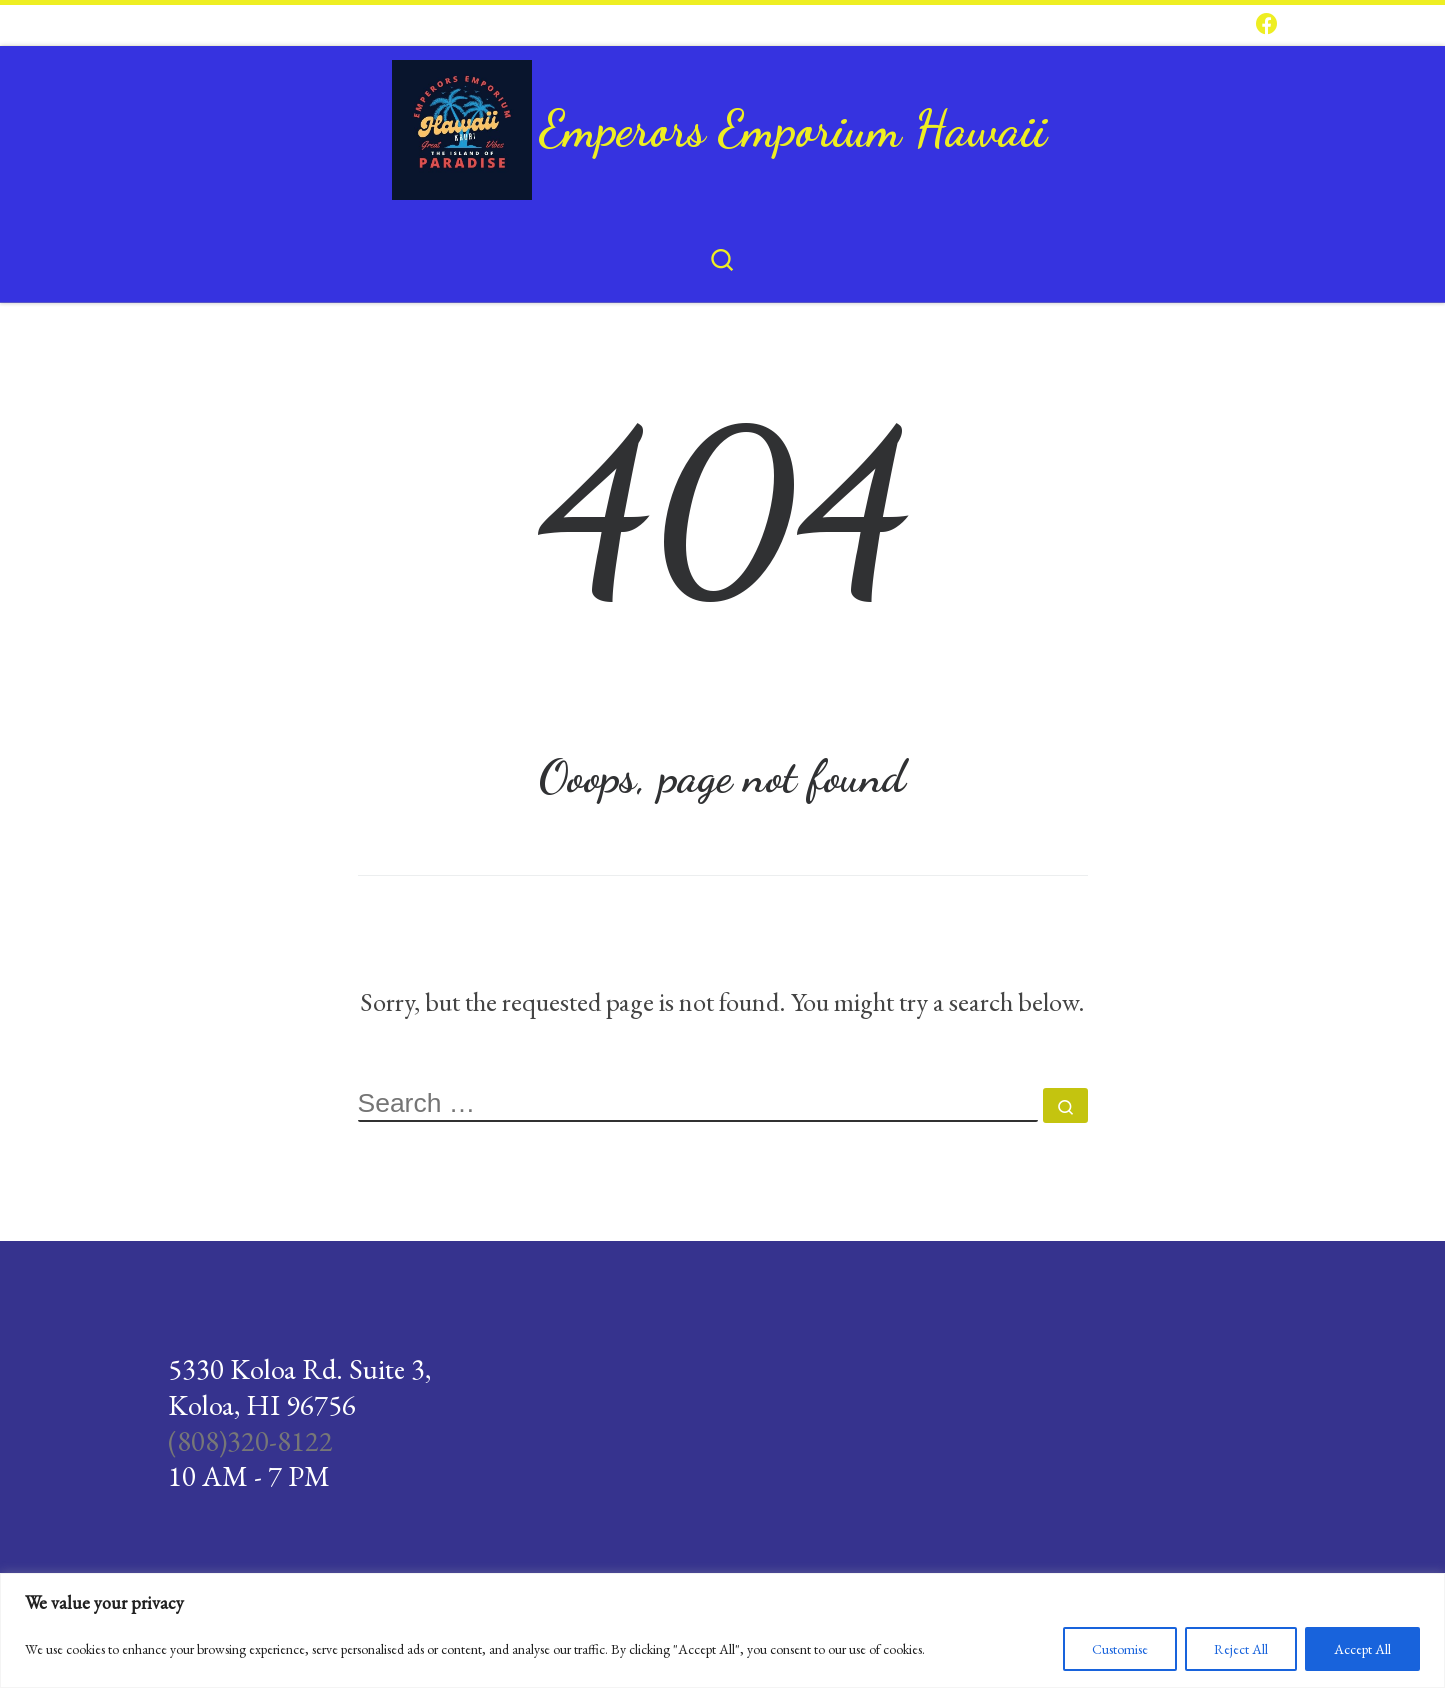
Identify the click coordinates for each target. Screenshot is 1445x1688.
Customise (1120, 1649)
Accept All (1362, 1649)
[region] (722, 1630)
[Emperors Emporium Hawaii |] (462, 122)
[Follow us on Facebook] (1267, 25)
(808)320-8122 (250, 1441)
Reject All (1241, 1649)
